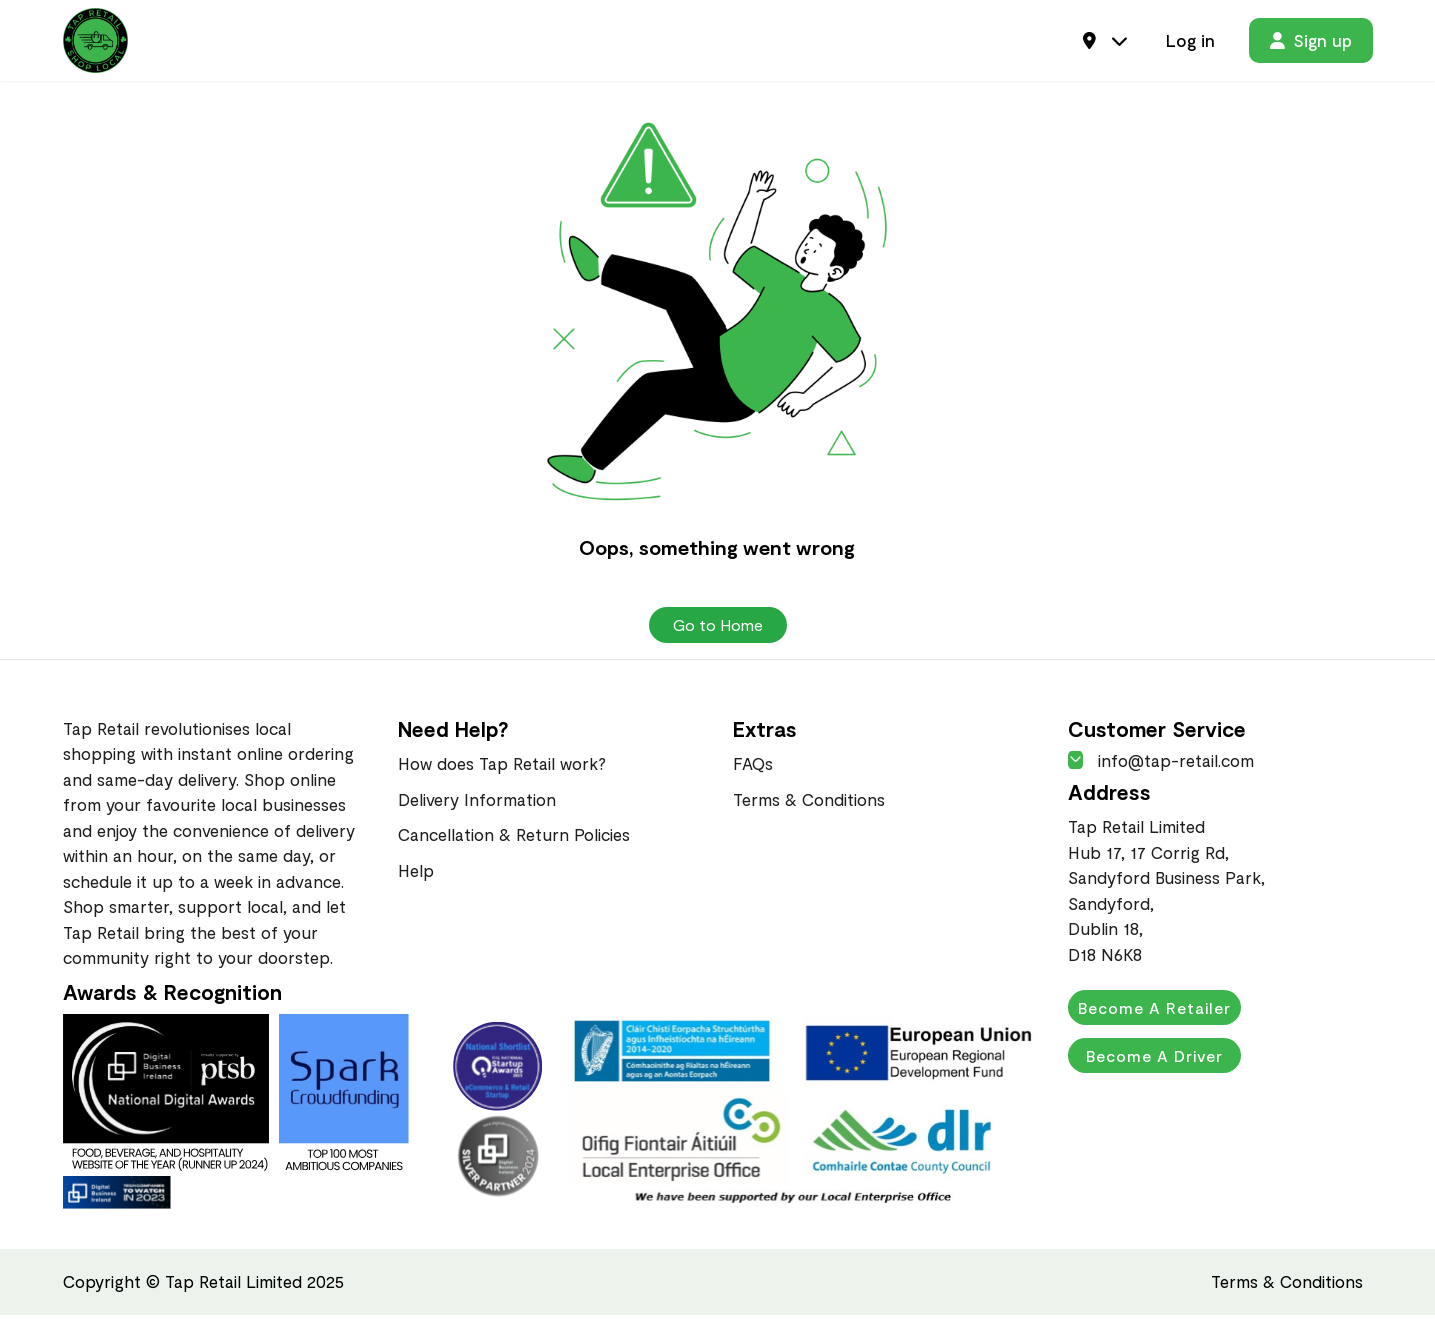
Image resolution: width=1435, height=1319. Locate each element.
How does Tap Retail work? (502, 767)
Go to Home (718, 628)
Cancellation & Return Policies (514, 838)
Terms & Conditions (809, 803)
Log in (1190, 42)
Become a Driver (1155, 1059)
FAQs (753, 767)
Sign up (1311, 42)
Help (416, 874)
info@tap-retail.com (1161, 764)
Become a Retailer (1155, 1011)
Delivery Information (477, 803)
